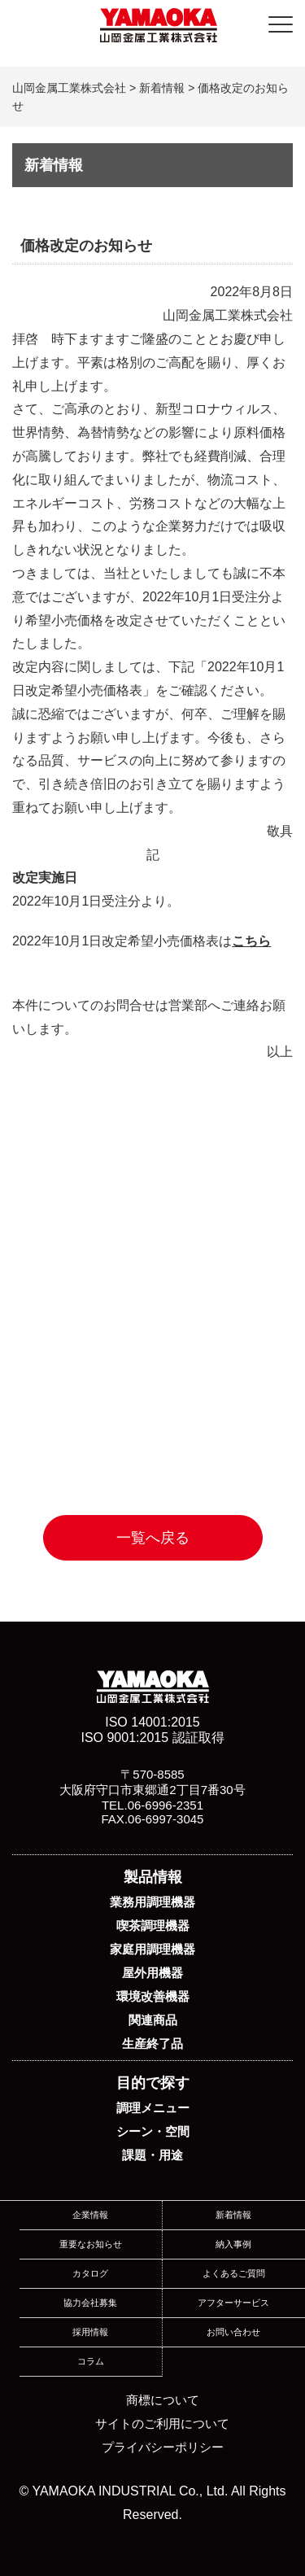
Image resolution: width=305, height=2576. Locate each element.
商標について (162, 2400)
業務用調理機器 (152, 1902)
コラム (90, 2361)
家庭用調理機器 (152, 1949)
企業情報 (90, 2215)
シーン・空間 (153, 2131)
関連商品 (153, 2020)
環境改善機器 (153, 1996)
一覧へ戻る (153, 1538)
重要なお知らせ (90, 2244)
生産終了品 (152, 2043)
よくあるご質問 (234, 2273)
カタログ (90, 2273)
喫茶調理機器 (153, 1925)
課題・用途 (152, 2155)
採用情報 (90, 2332)
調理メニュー (153, 2108)
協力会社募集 (90, 2302)
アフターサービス (233, 2302)
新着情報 (233, 2215)
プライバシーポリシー (163, 2447)
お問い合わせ (233, 2332)
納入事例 (233, 2244)
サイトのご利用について (162, 2423)
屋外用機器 (152, 1973)
